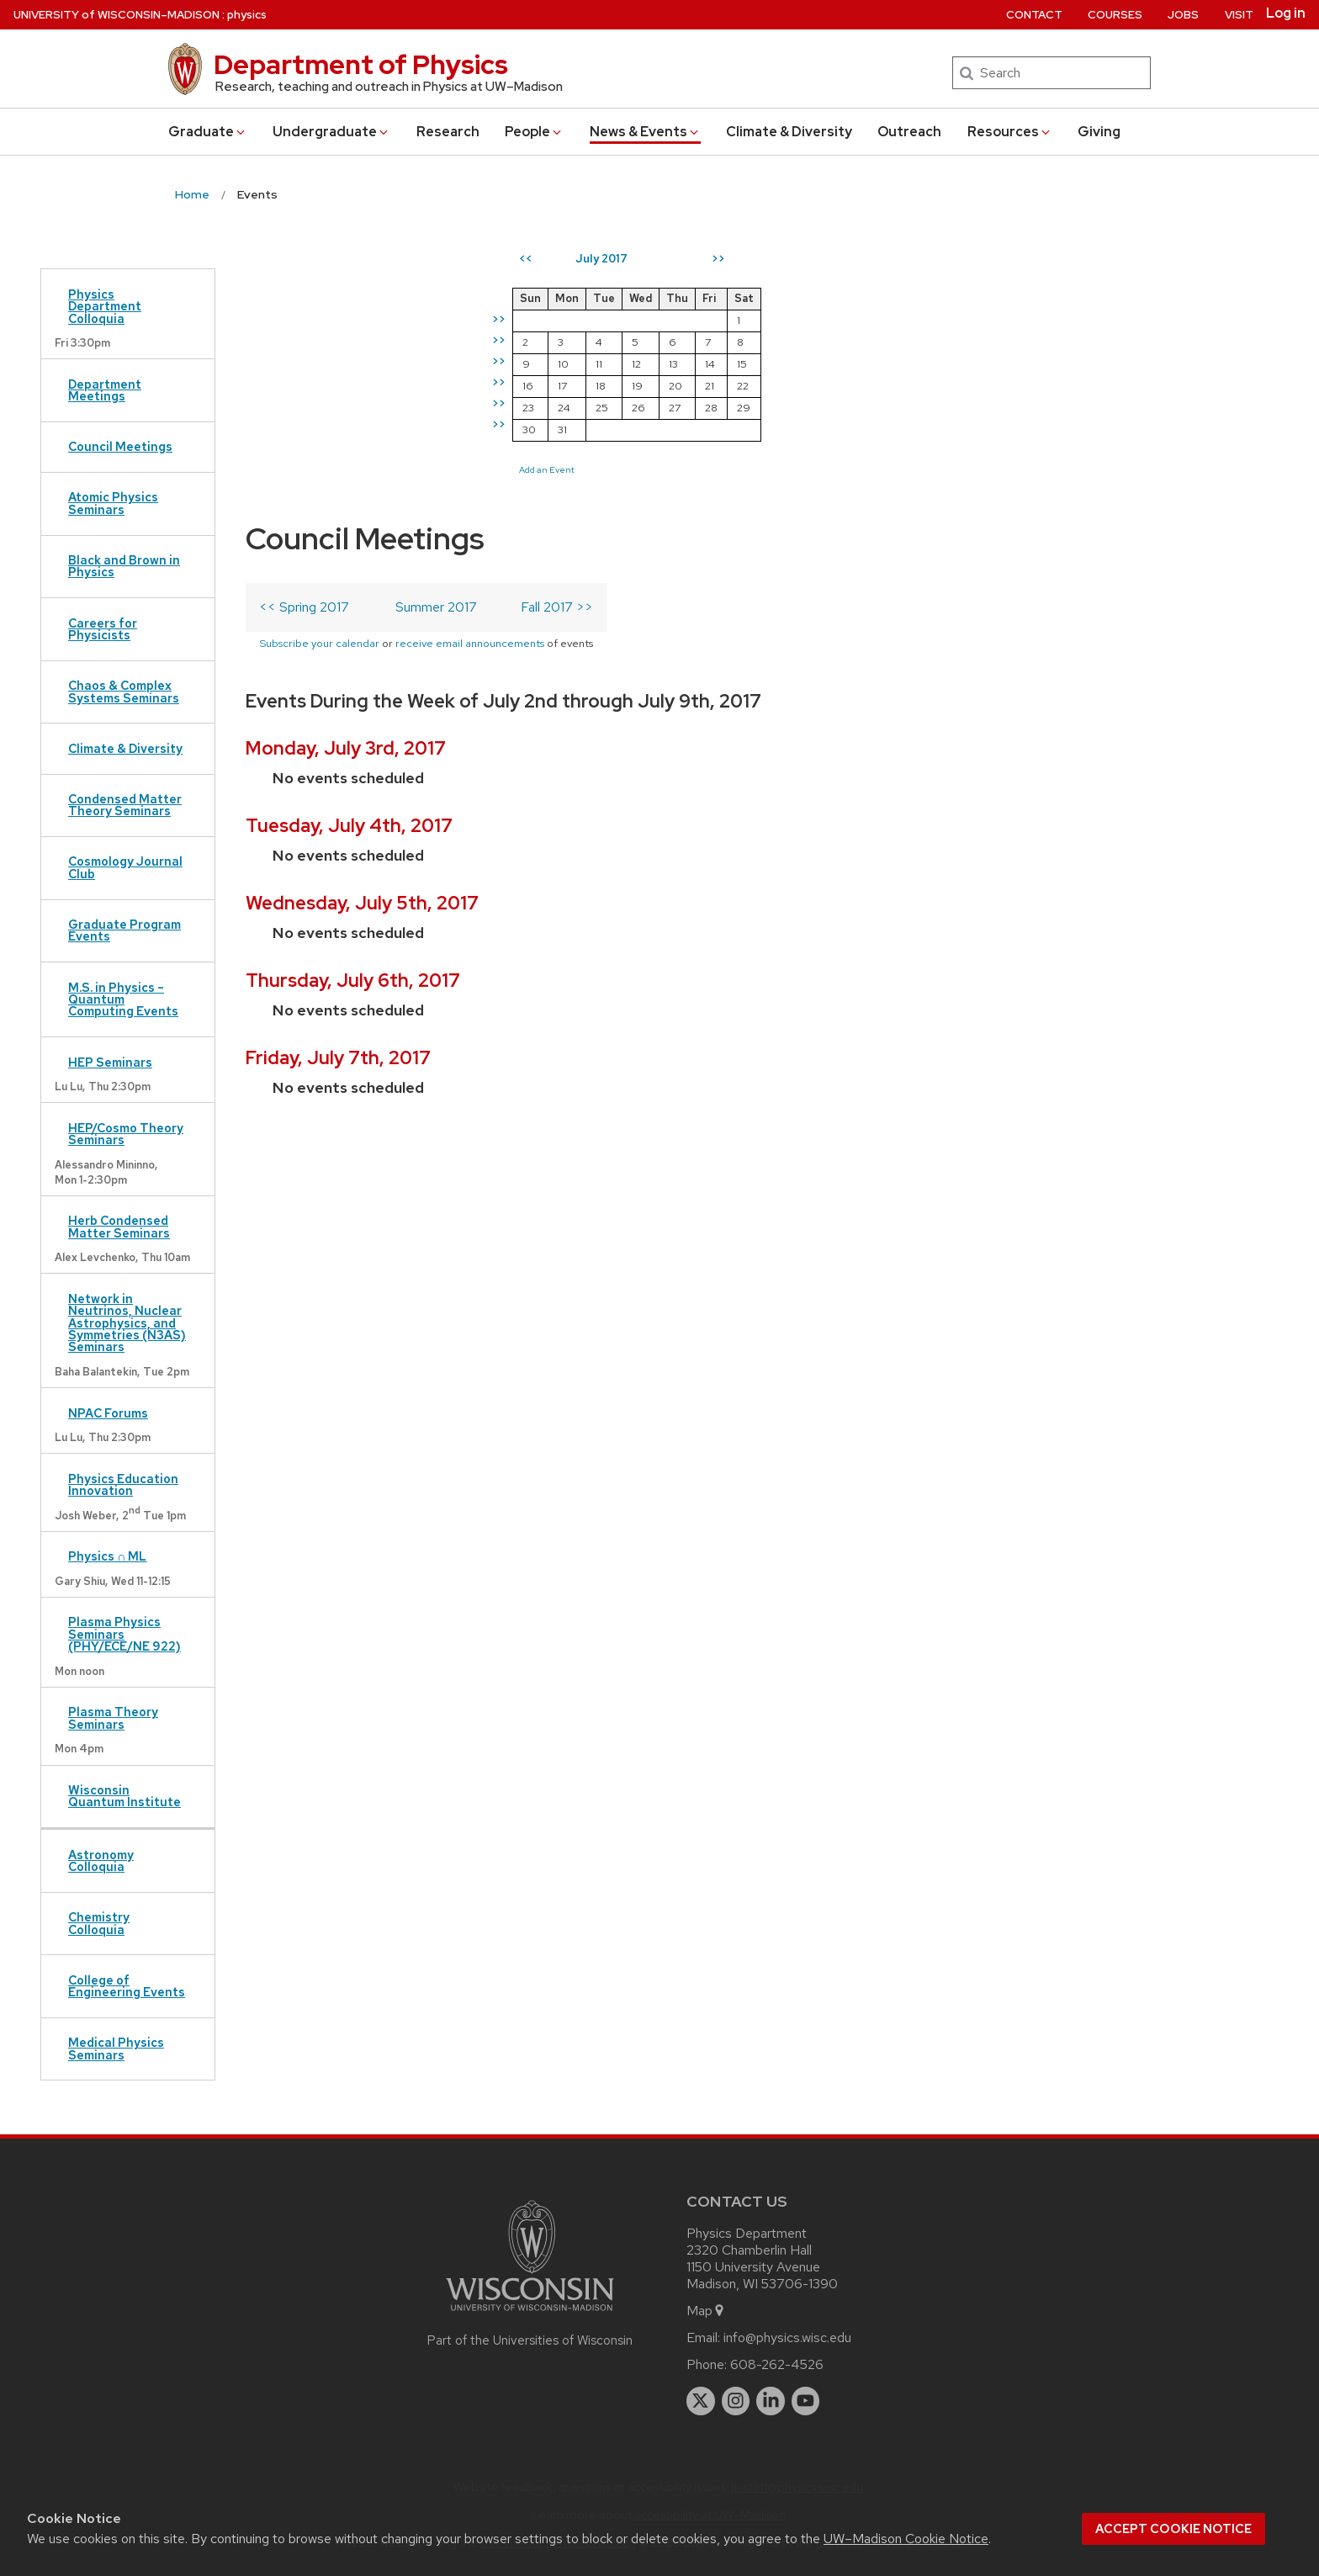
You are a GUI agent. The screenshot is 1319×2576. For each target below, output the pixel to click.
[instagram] (736, 2401)
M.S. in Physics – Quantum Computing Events (123, 999)
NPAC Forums (108, 1413)
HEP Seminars (110, 1062)
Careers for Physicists (102, 629)
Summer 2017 (436, 336)
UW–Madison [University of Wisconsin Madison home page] (116, 15)
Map (706, 2310)
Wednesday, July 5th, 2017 (362, 654)
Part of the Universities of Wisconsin (530, 2340)
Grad (207, 131)
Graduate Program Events (124, 930)
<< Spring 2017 (304, 336)
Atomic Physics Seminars (113, 503)
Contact (1034, 15)
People (534, 131)
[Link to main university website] (530, 2314)
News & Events (645, 131)
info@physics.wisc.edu (787, 2337)
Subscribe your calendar (319, 372)
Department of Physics (361, 64)
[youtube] (806, 2401)
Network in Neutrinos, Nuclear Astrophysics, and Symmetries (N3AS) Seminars (127, 1323)
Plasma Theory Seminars (113, 1717)
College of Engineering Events (126, 1986)
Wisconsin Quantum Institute (124, 1796)
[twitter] (700, 2401)
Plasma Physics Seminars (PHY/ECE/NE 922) (124, 1634)
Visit (1239, 15)
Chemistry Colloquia (99, 1923)
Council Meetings (120, 446)
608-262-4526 (777, 2364)
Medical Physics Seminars (116, 2048)
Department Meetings (104, 390)
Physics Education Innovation (123, 1484)
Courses (1115, 15)
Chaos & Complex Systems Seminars (123, 691)
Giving (1099, 131)
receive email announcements (469, 372)
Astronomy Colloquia (101, 1860)
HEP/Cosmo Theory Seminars (125, 1134)
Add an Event (697, 469)
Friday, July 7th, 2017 (338, 809)
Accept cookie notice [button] (1173, 2528)
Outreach (909, 131)
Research (447, 131)
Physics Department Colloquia (104, 306)
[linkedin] (770, 2401)
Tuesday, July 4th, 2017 (349, 576)
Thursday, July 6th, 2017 (353, 731)
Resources (1009, 131)
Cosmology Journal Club (125, 867)
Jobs (1183, 15)
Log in (1286, 13)
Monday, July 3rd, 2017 (346, 499)
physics (247, 15)
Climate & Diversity (789, 131)
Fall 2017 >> (557, 336)
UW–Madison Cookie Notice (906, 2538)
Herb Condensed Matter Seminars (119, 1226)
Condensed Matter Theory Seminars (125, 805)
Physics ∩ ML (107, 1556)
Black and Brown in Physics (124, 566)
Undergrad (331, 131)
